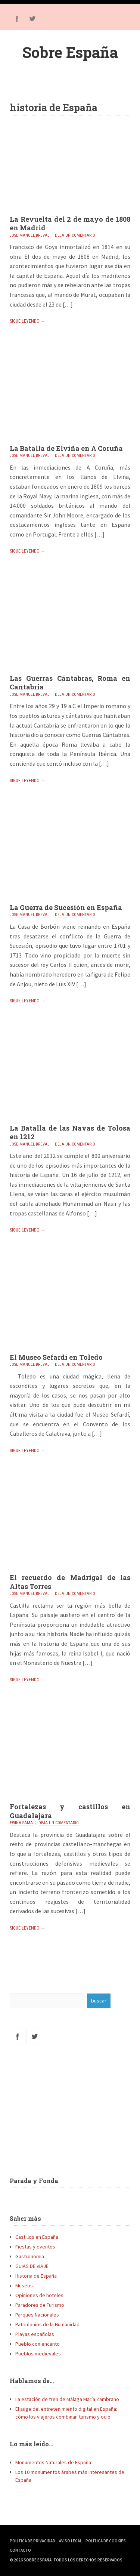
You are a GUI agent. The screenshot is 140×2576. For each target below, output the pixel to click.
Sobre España (70, 52)
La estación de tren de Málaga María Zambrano (67, 2399)
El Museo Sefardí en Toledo (56, 1357)
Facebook (17, 18)
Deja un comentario (75, 235)
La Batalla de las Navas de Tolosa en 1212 (70, 1132)
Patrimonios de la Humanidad (47, 2324)
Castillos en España (36, 2237)
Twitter (32, 18)
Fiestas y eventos (35, 2246)
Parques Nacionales (37, 2314)
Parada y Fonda (34, 2181)
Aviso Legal (70, 2540)
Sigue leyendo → (27, 321)
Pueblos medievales (38, 2353)
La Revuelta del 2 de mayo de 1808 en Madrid (70, 223)
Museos (24, 2285)
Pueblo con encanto (37, 2343)
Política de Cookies (105, 2540)
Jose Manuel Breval (29, 235)
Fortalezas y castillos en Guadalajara (70, 1811)
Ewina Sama (21, 1822)
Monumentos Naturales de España (53, 2462)
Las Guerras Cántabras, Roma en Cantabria (70, 682)
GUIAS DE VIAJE (32, 2266)
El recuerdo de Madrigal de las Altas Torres (70, 1581)
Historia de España (36, 2275)
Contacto (20, 2550)
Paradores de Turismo (39, 2305)
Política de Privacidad (32, 2540)
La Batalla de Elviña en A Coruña (66, 448)
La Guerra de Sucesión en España (66, 907)
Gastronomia (29, 2256)
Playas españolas (34, 2334)
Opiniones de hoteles (39, 2295)
